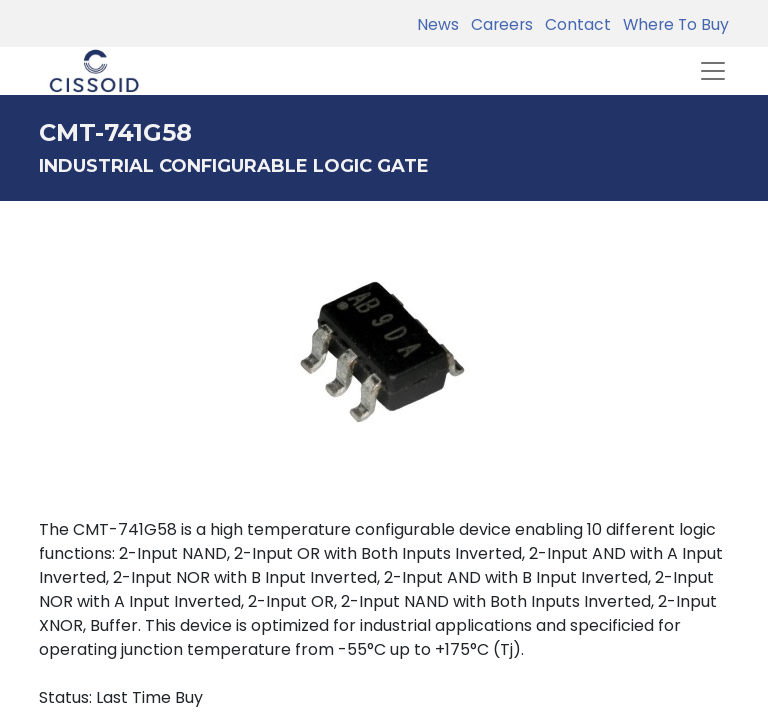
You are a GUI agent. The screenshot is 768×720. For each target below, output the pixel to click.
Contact (574, 24)
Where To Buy (672, 24)
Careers (498, 24)
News (438, 24)
